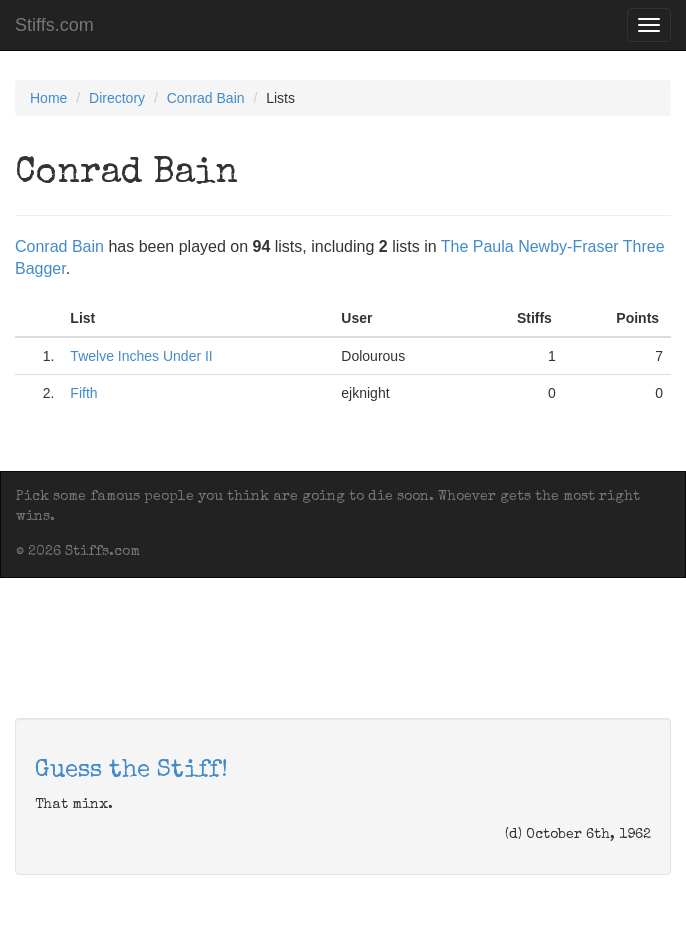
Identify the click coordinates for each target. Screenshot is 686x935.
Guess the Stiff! (131, 771)
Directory (117, 98)
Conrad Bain (206, 98)
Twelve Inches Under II (141, 356)
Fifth (83, 393)
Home (48, 98)
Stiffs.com (54, 25)
